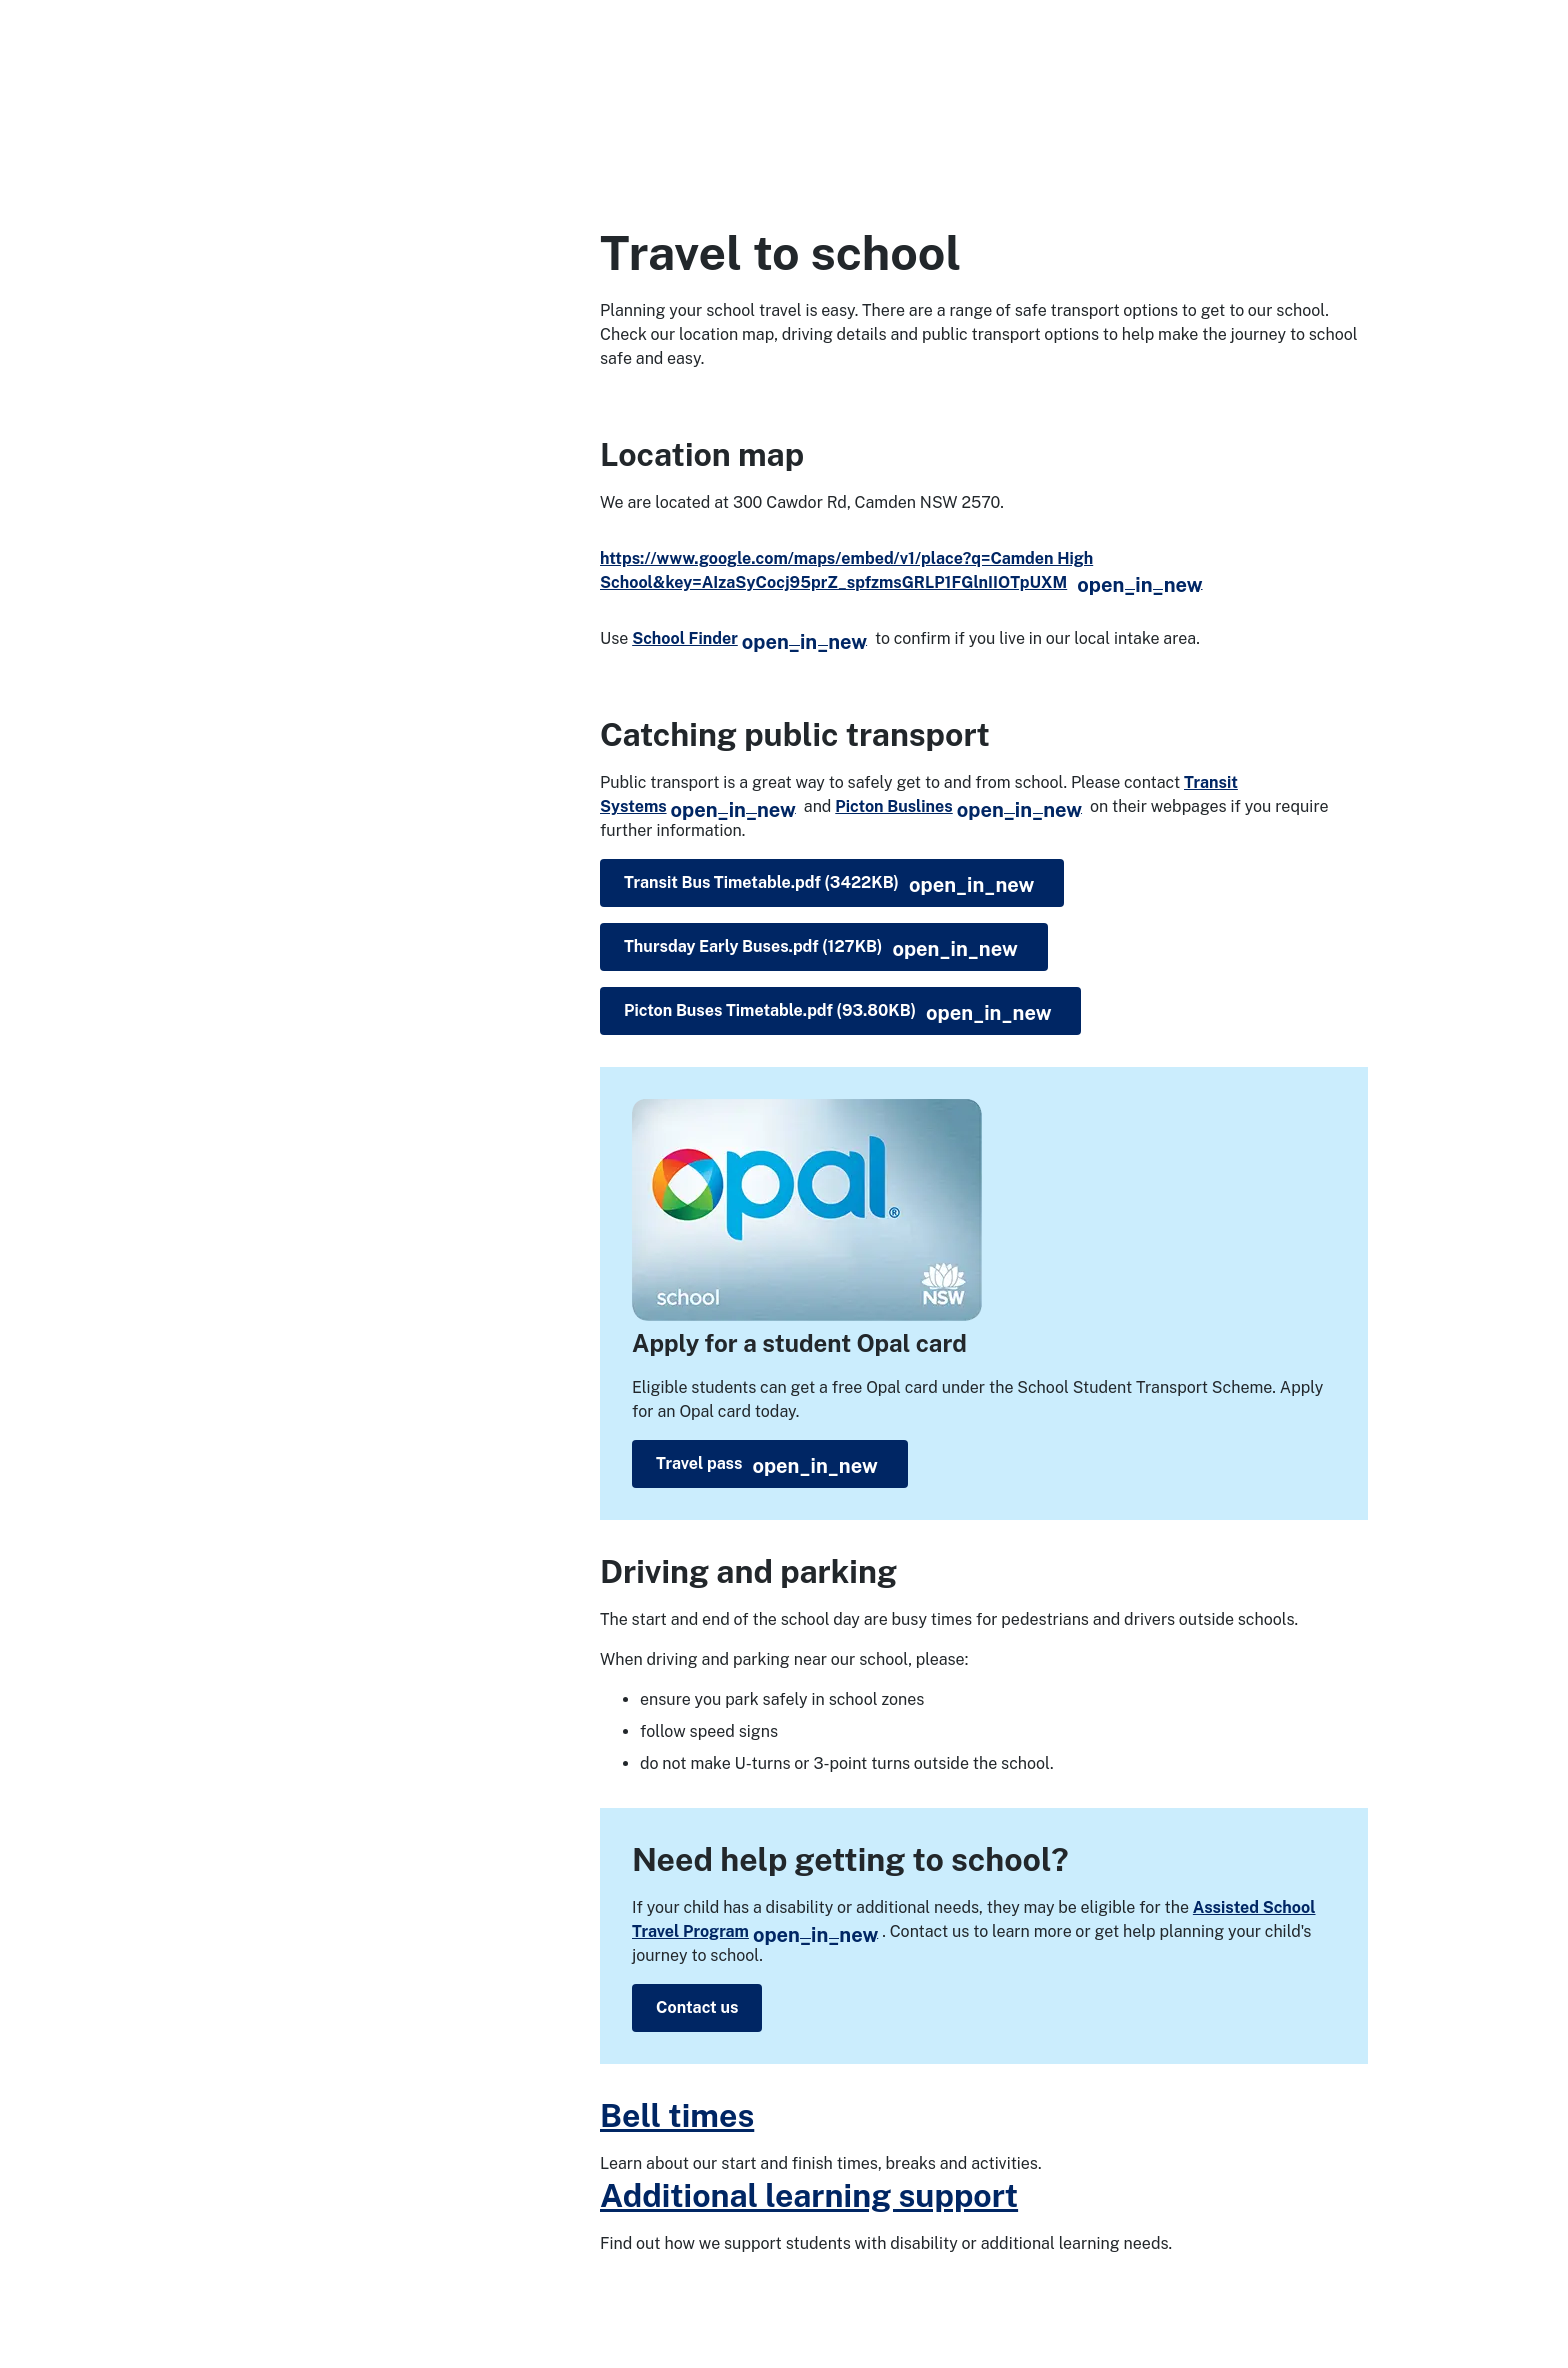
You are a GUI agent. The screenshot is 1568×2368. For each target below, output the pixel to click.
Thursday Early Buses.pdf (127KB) (821, 949)
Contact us (697, 2007)
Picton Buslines (958, 806)
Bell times (677, 2115)
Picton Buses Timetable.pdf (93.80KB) (837, 1013)
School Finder (749, 638)
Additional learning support (809, 2195)
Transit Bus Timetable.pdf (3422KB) (829, 885)
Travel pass (767, 1466)
